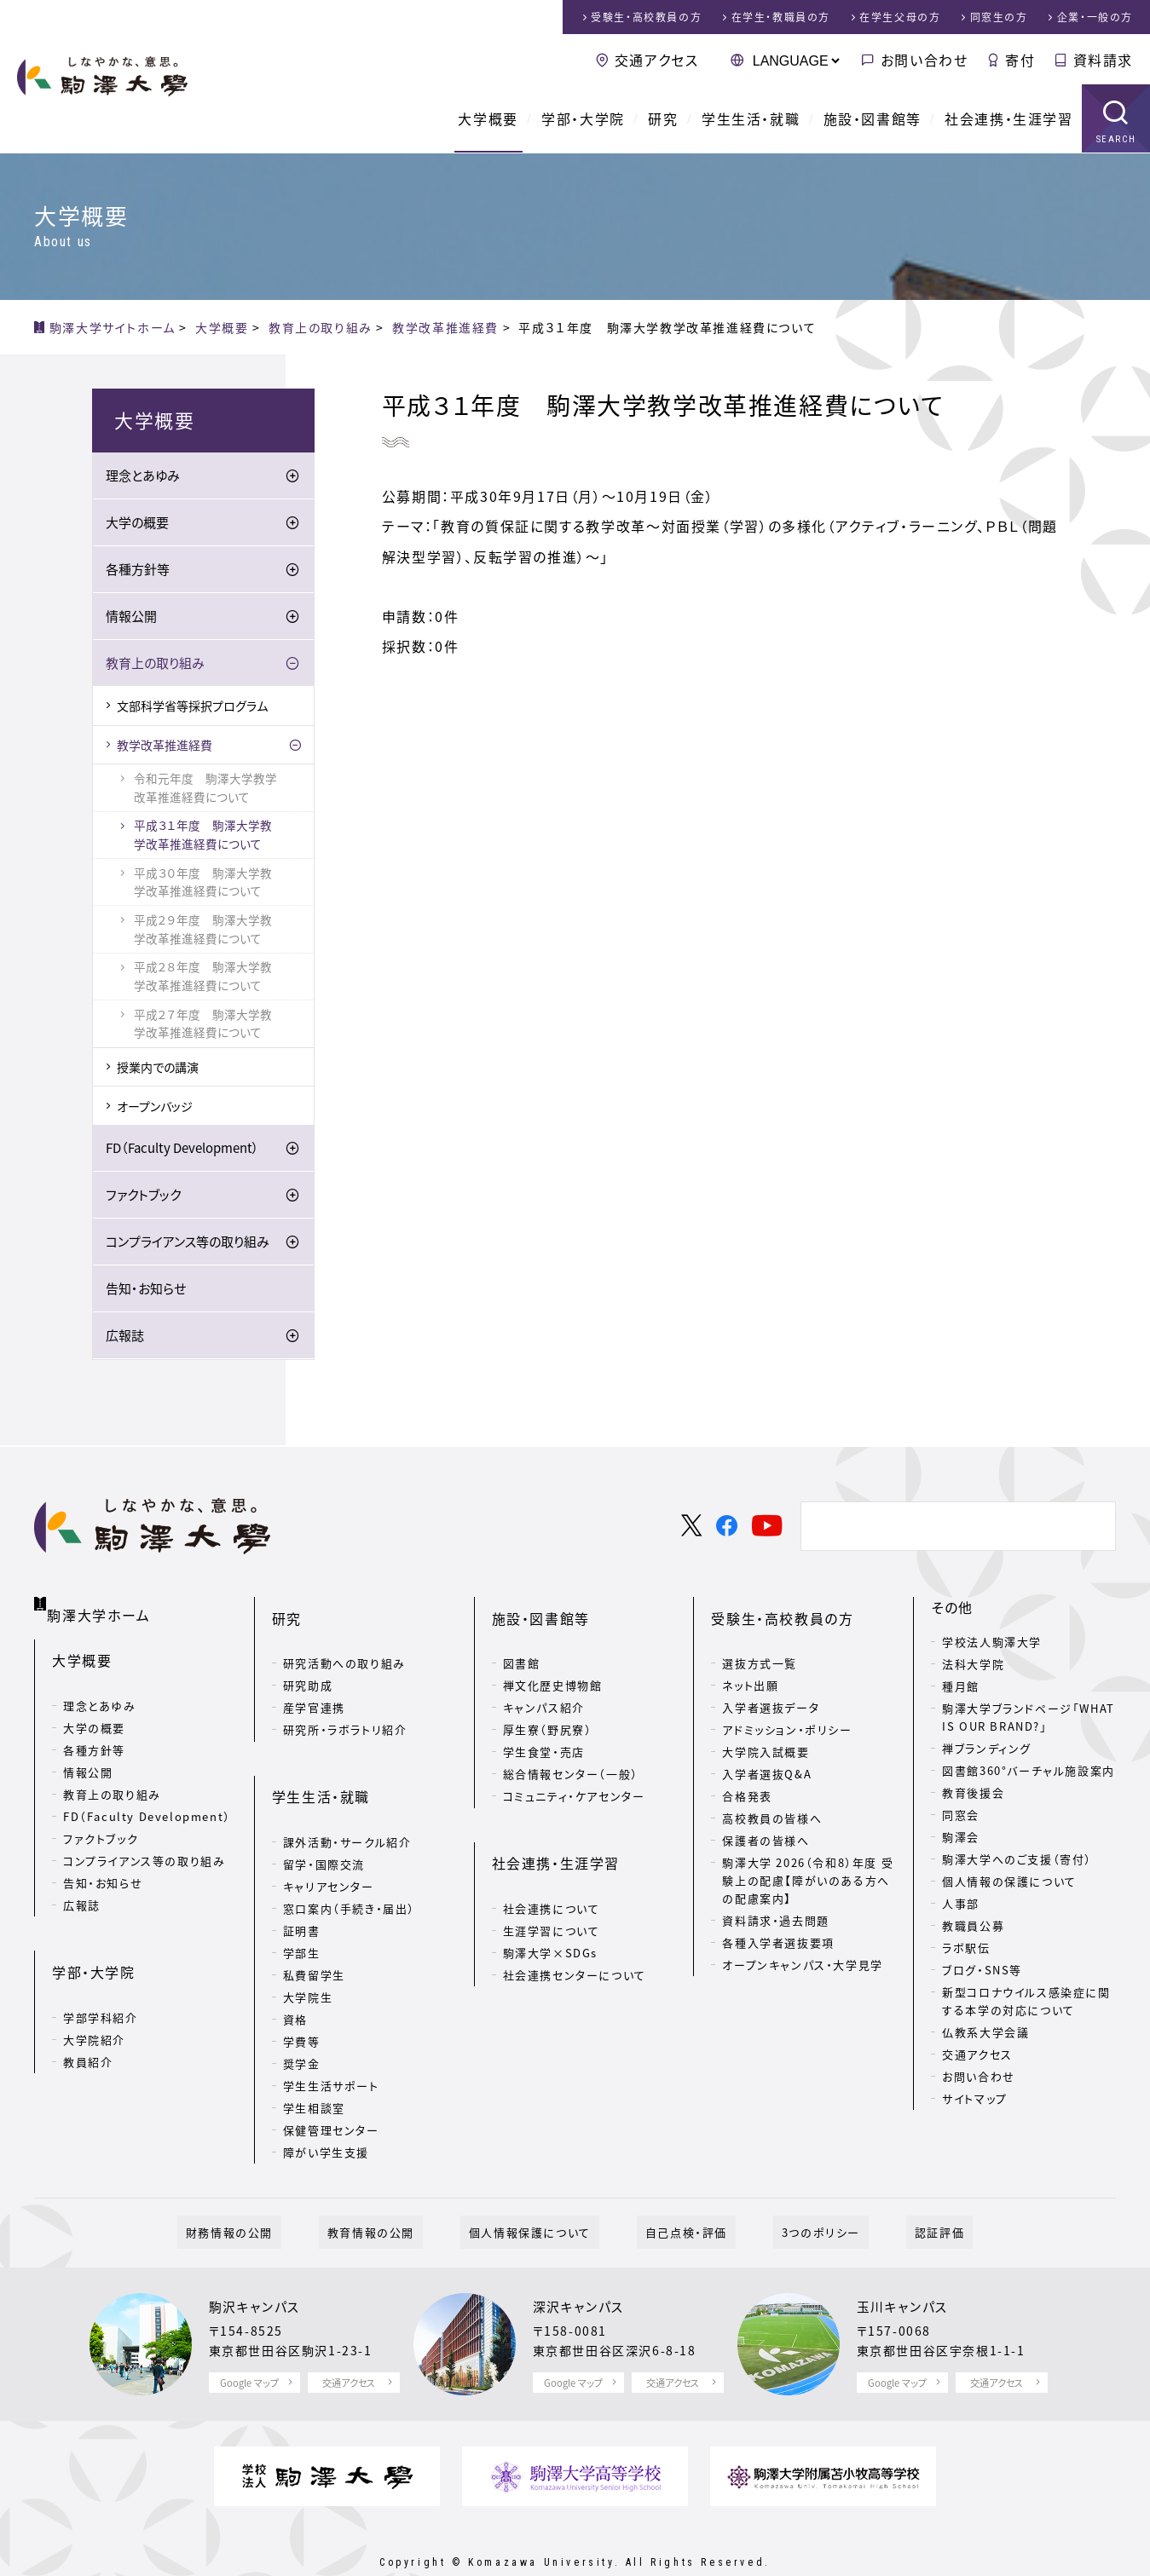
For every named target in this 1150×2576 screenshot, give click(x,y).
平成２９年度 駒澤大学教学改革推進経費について (203, 929)
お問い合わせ (924, 59)
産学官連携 (314, 1686)
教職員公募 (973, 1925)
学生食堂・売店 (544, 1730)
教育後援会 (973, 1792)
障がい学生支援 (326, 2109)
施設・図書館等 (872, 119)
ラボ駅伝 (966, 1947)
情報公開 (131, 616)
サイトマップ (975, 2098)
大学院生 (307, 1954)
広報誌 (125, 1335)
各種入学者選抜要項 (778, 1921)
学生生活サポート (331, 2043)
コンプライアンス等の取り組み (187, 1241)
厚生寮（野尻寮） (547, 1708)
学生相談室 (314, 2065)
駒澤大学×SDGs (550, 1910)
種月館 (961, 1686)
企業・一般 (1095, 17)
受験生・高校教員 (646, 17)
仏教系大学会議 (985, 2032)
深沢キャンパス (581, 2263)
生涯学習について (551, 1888)
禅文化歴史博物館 (553, 1664)
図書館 (521, 1642)
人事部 (961, 1903)
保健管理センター (331, 2087)
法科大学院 (973, 1664)
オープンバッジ (155, 1106)
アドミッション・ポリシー (787, 1708)
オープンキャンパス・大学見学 (802, 1943)
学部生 (302, 1910)
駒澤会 (961, 1837)
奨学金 (302, 2021)
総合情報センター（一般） (571, 1752)
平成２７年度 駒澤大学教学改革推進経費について (203, 1023)
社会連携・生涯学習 (1008, 119)
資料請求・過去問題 (775, 1899)
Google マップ (249, 2340)
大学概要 (487, 119)
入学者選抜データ (770, 1686)
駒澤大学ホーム (101, 1604)
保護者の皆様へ (765, 1819)
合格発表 (746, 1774)
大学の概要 (137, 522)
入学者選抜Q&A (767, 1752)
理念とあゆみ (143, 475)
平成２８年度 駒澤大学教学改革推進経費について (203, 976)
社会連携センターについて (574, 1932)
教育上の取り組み (155, 663)
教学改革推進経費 (164, 744)
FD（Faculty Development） (182, 1147)
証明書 (302, 1888)
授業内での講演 (158, 1066)
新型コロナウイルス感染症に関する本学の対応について (1026, 2001)
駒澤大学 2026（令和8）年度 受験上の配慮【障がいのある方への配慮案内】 (807, 1859)
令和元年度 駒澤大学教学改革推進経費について (205, 787)
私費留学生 (314, 1932)
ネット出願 (750, 1664)
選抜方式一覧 (759, 1642)
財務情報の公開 (271, 2189)
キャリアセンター (328, 1843)
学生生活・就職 (751, 119)
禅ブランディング (987, 1748)
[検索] (955, 1526)
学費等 (302, 1999)
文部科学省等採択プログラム (192, 705)
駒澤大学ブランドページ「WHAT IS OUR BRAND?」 (1028, 1717)
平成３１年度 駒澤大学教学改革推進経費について (203, 834)
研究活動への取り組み (344, 1642)
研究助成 (307, 1664)
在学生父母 (899, 17)
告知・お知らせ (146, 1288)
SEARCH (1116, 140)
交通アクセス (657, 59)
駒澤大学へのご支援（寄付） (1017, 1859)
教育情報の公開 (396, 2189)
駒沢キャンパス (257, 2263)
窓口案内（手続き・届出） (349, 1866)
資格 (295, 1976)
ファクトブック (143, 1194)
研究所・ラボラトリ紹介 (345, 1708)
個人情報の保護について (1009, 1881)
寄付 (1020, 59)
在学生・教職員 (780, 17)
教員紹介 (88, 2024)
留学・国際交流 (324, 1821)
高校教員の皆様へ (772, 1797)
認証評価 (896, 2189)
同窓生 (999, 17)
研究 (663, 119)
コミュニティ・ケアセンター (574, 1774)
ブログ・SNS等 (982, 1970)
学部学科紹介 (100, 1980)
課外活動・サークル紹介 (347, 1799)
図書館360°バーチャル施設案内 (1028, 1770)
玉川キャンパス (905, 2263)
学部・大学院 (583, 119)
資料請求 (1103, 59)
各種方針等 (138, 569)
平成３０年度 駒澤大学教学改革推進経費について (203, 882)
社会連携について (551, 1866)
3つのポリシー (794, 2189)
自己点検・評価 (678, 2189)
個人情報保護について (538, 2189)
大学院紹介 (94, 2002)
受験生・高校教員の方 (782, 1607)
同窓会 (961, 1815)
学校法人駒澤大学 (992, 1642)
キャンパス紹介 (544, 1686)
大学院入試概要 (765, 1730)
